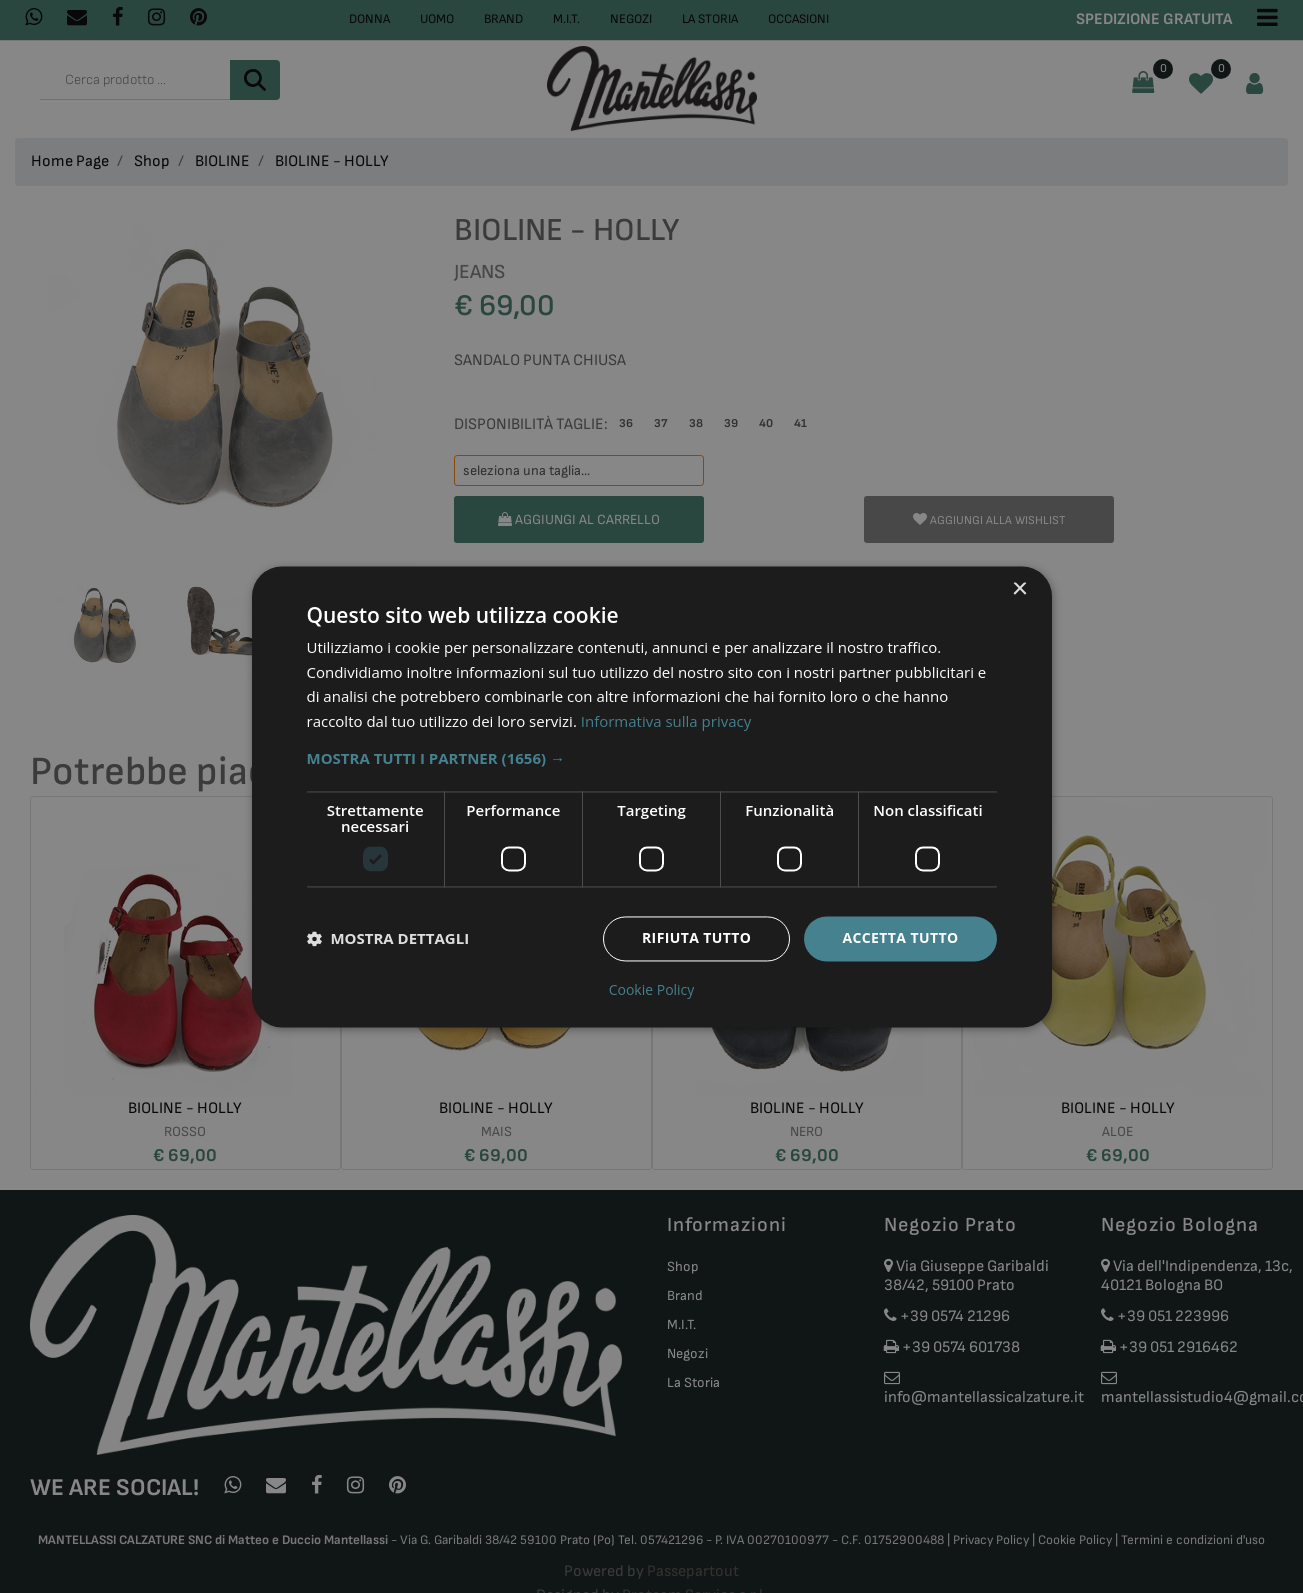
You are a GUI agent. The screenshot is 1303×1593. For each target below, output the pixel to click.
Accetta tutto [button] (900, 937)
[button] (652, 758)
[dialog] (652, 796)
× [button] (1019, 589)
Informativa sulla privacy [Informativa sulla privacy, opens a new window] (666, 722)
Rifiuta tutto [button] (696, 937)
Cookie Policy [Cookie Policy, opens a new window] (652, 990)
